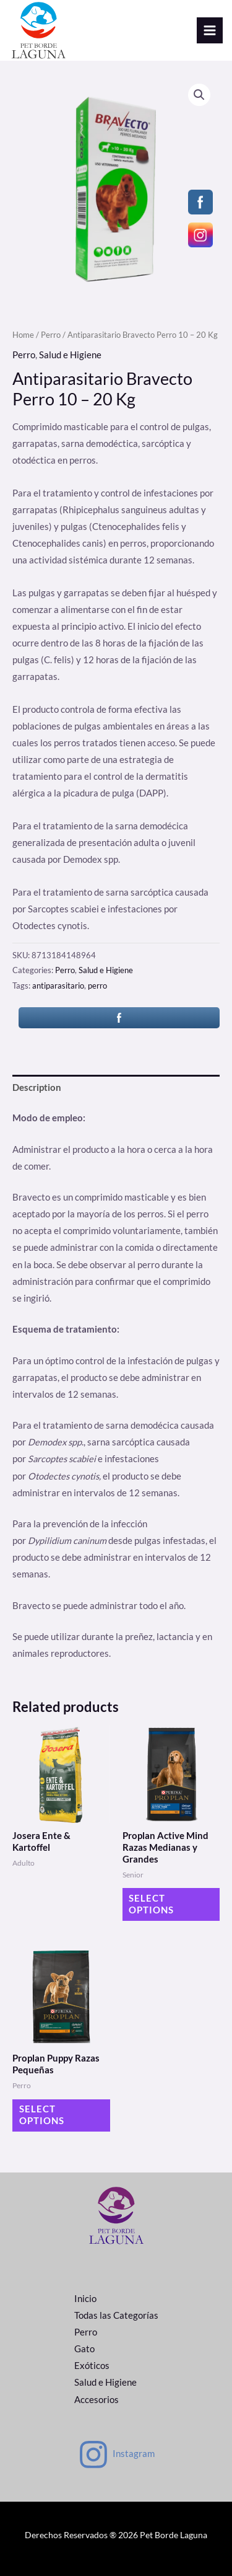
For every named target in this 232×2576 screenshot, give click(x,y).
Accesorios (96, 2399)
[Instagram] (116, 2454)
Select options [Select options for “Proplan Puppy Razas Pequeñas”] (41, 2115)
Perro (51, 335)
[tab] (116, 1088)
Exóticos (92, 2365)
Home (23, 335)
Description (36, 1087)
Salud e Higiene (70, 355)
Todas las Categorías (116, 2315)
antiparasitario (58, 985)
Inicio (85, 2298)
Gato (84, 2349)
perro (97, 985)
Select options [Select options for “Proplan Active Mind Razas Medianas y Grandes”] (151, 1904)
